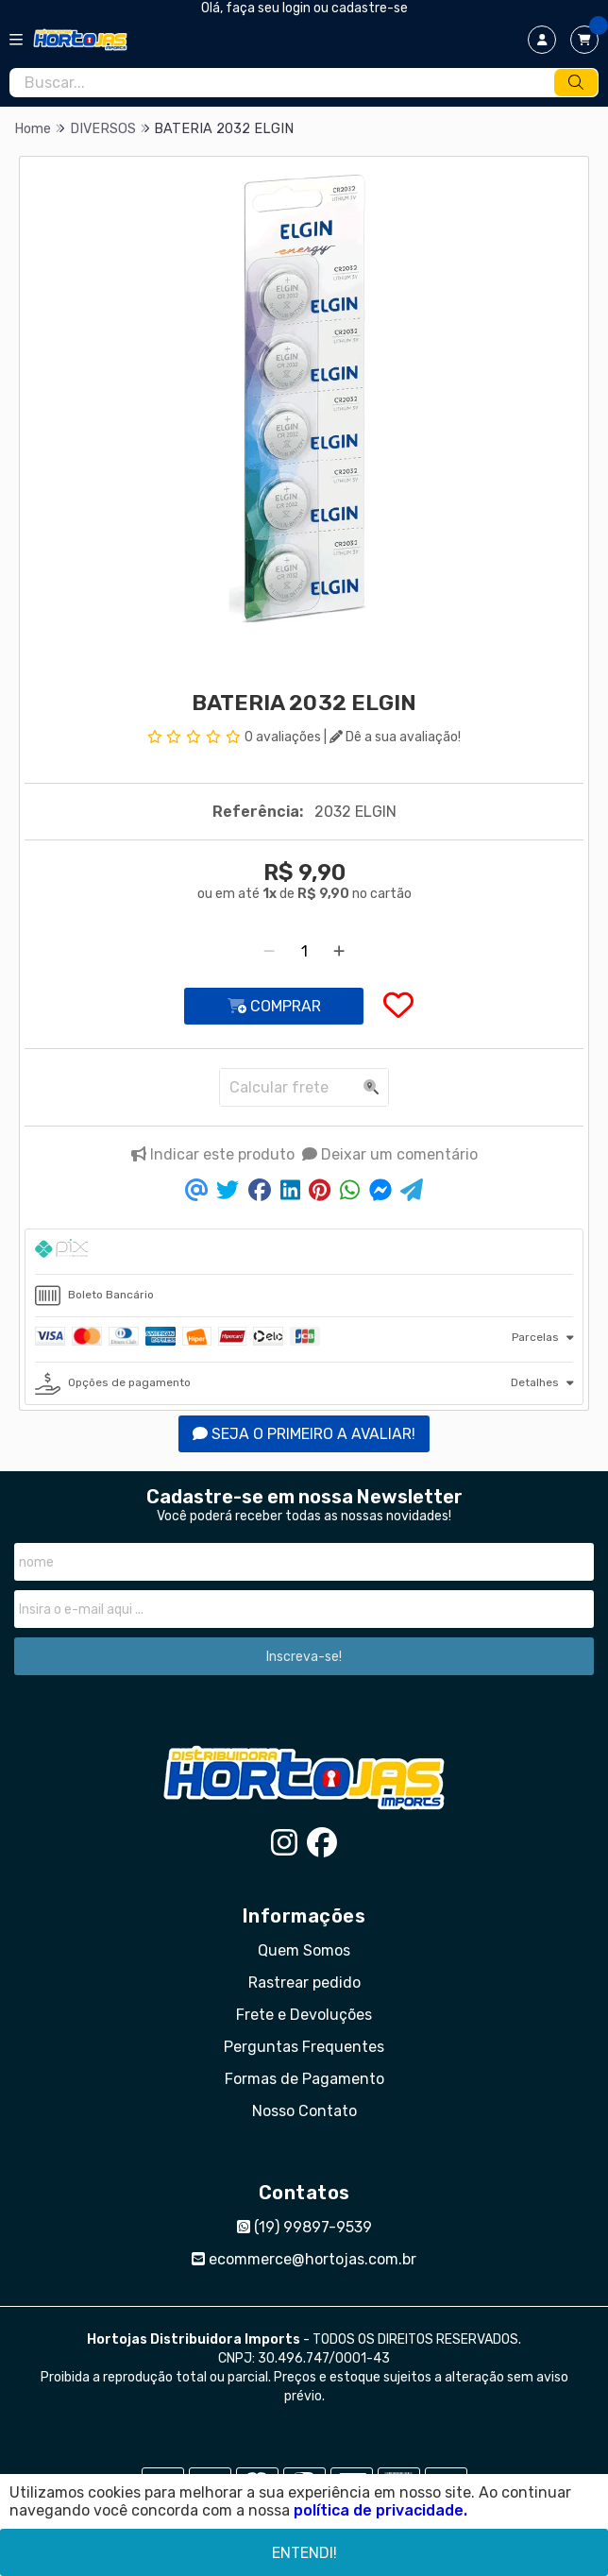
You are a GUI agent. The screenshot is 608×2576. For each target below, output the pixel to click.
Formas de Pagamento (304, 2079)
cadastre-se (369, 8)
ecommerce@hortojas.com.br (304, 2259)
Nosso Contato (304, 2111)
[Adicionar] (339, 951)
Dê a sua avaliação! (395, 737)
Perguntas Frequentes (304, 2047)
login (297, 8)
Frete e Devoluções (304, 2015)
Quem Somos (304, 1950)
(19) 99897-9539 (304, 2227)
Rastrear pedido (304, 1982)
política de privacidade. (380, 2510)
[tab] (304, 1251)
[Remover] (269, 951)
